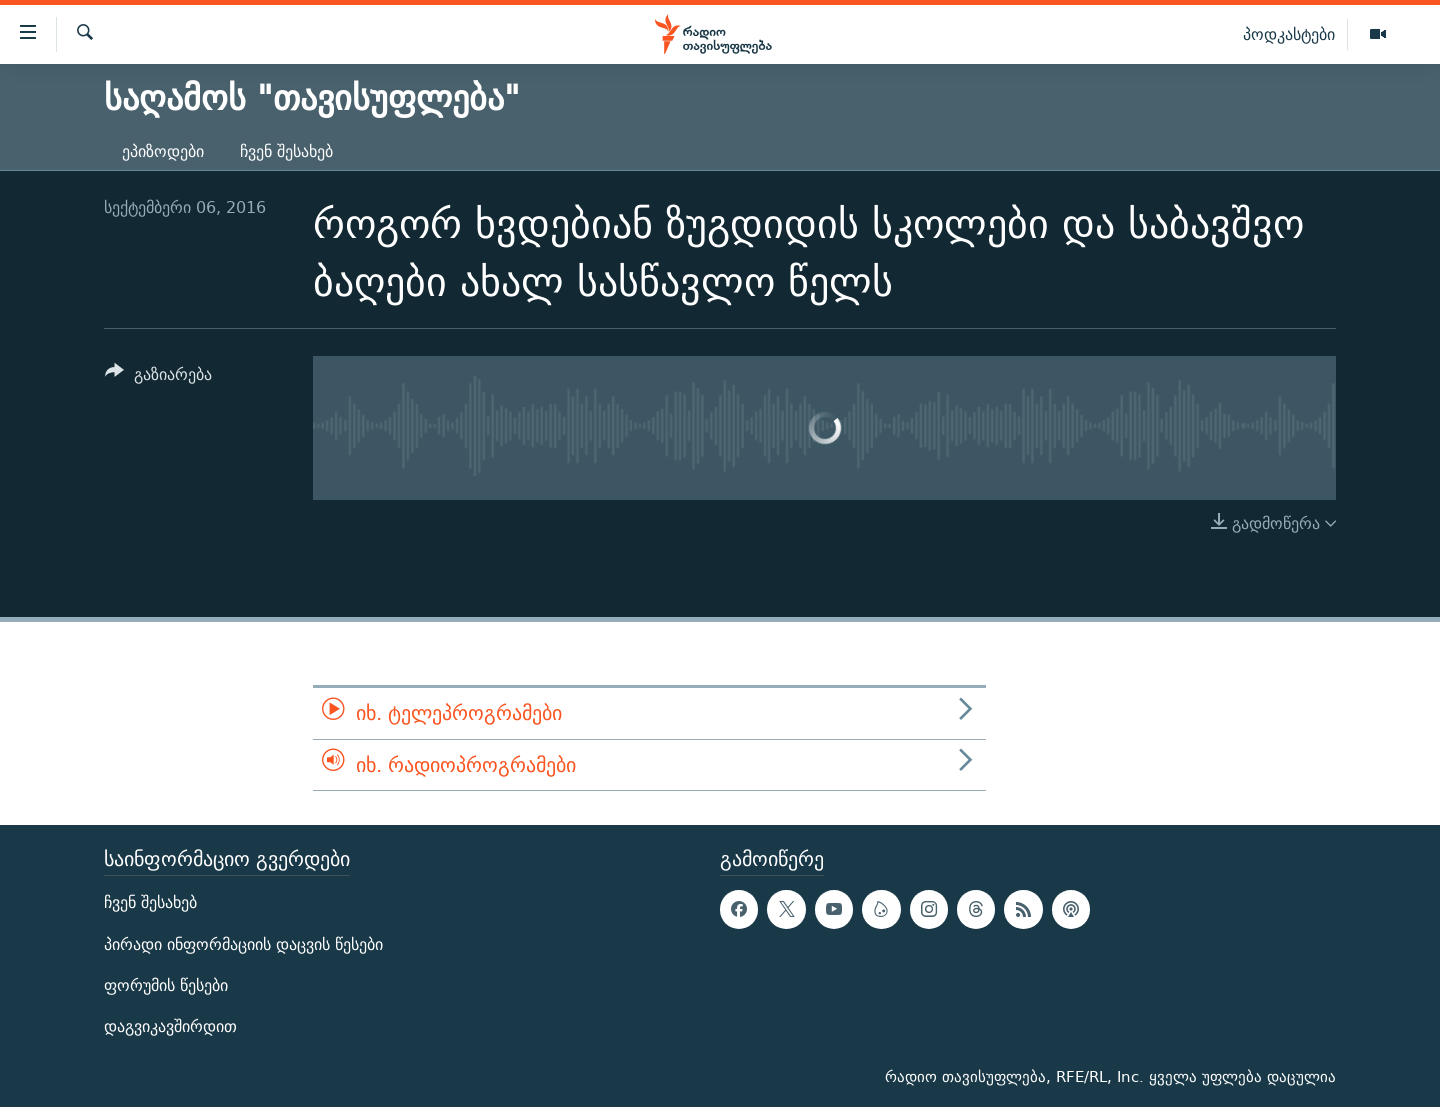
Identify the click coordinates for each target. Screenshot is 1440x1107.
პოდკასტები (1289, 34)
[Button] (158, 377)
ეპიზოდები (163, 151)
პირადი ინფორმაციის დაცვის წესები (243, 944)
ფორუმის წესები (166, 985)
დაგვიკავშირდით (170, 1026)
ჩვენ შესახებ (286, 151)
